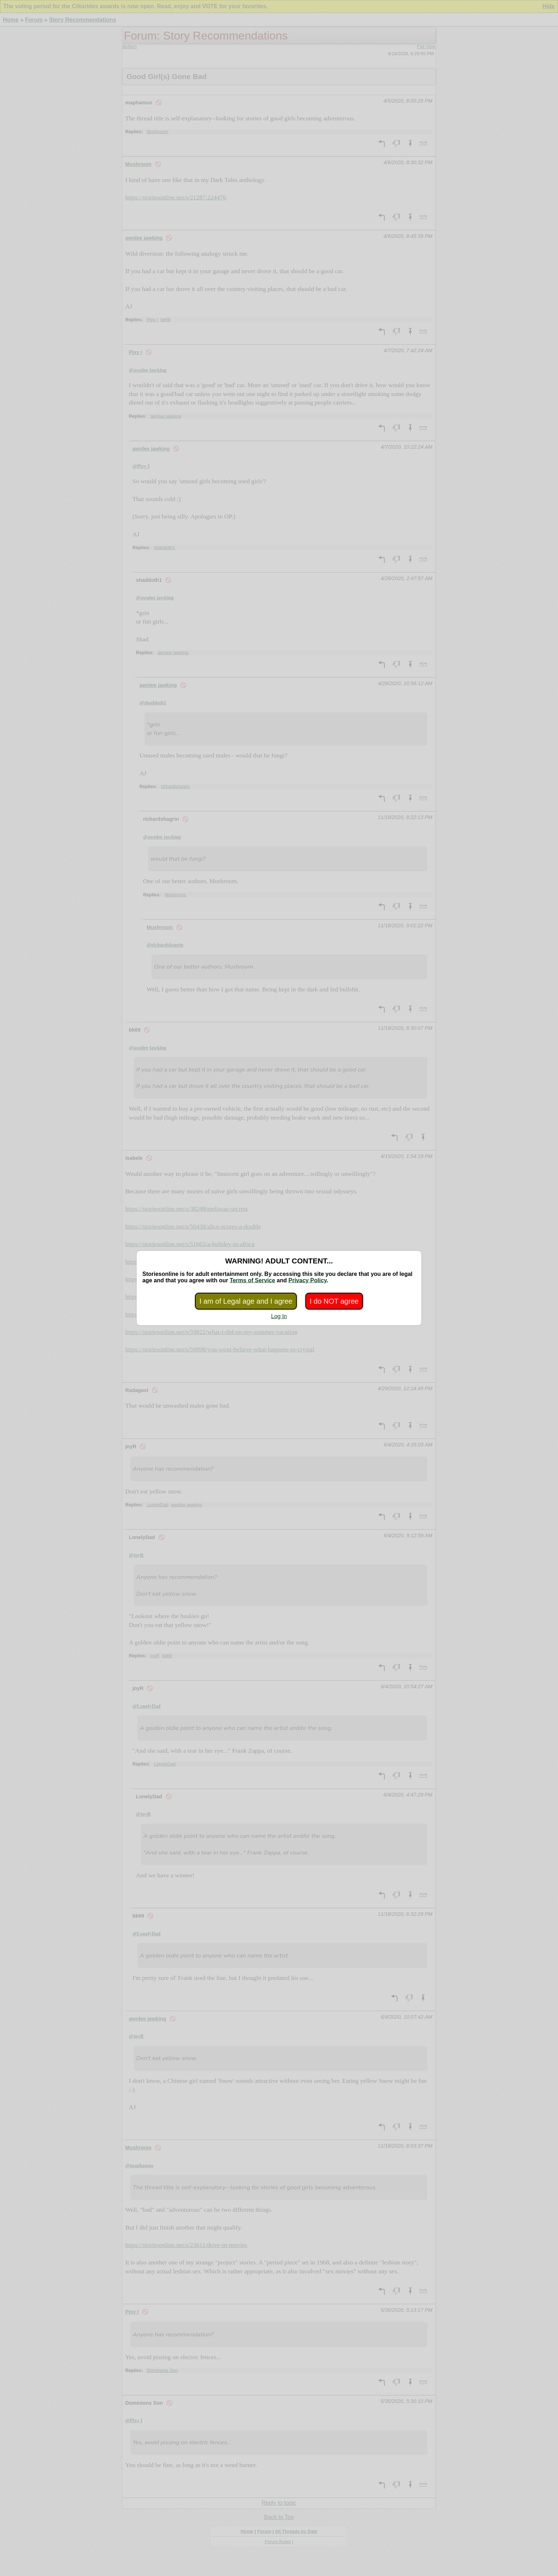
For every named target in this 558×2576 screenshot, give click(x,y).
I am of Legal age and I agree (245, 1301)
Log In (279, 1316)
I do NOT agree (334, 1301)
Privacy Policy (307, 1280)
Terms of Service (252, 1280)
